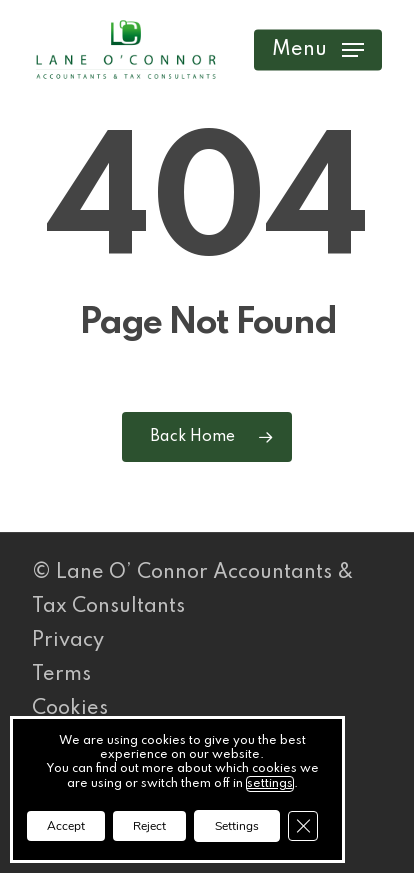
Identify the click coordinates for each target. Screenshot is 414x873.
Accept (66, 826)
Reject (149, 826)
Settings (237, 826)
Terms (61, 675)
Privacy (68, 641)
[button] (318, 50)
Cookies (70, 709)
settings (270, 784)
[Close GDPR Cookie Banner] (303, 826)
